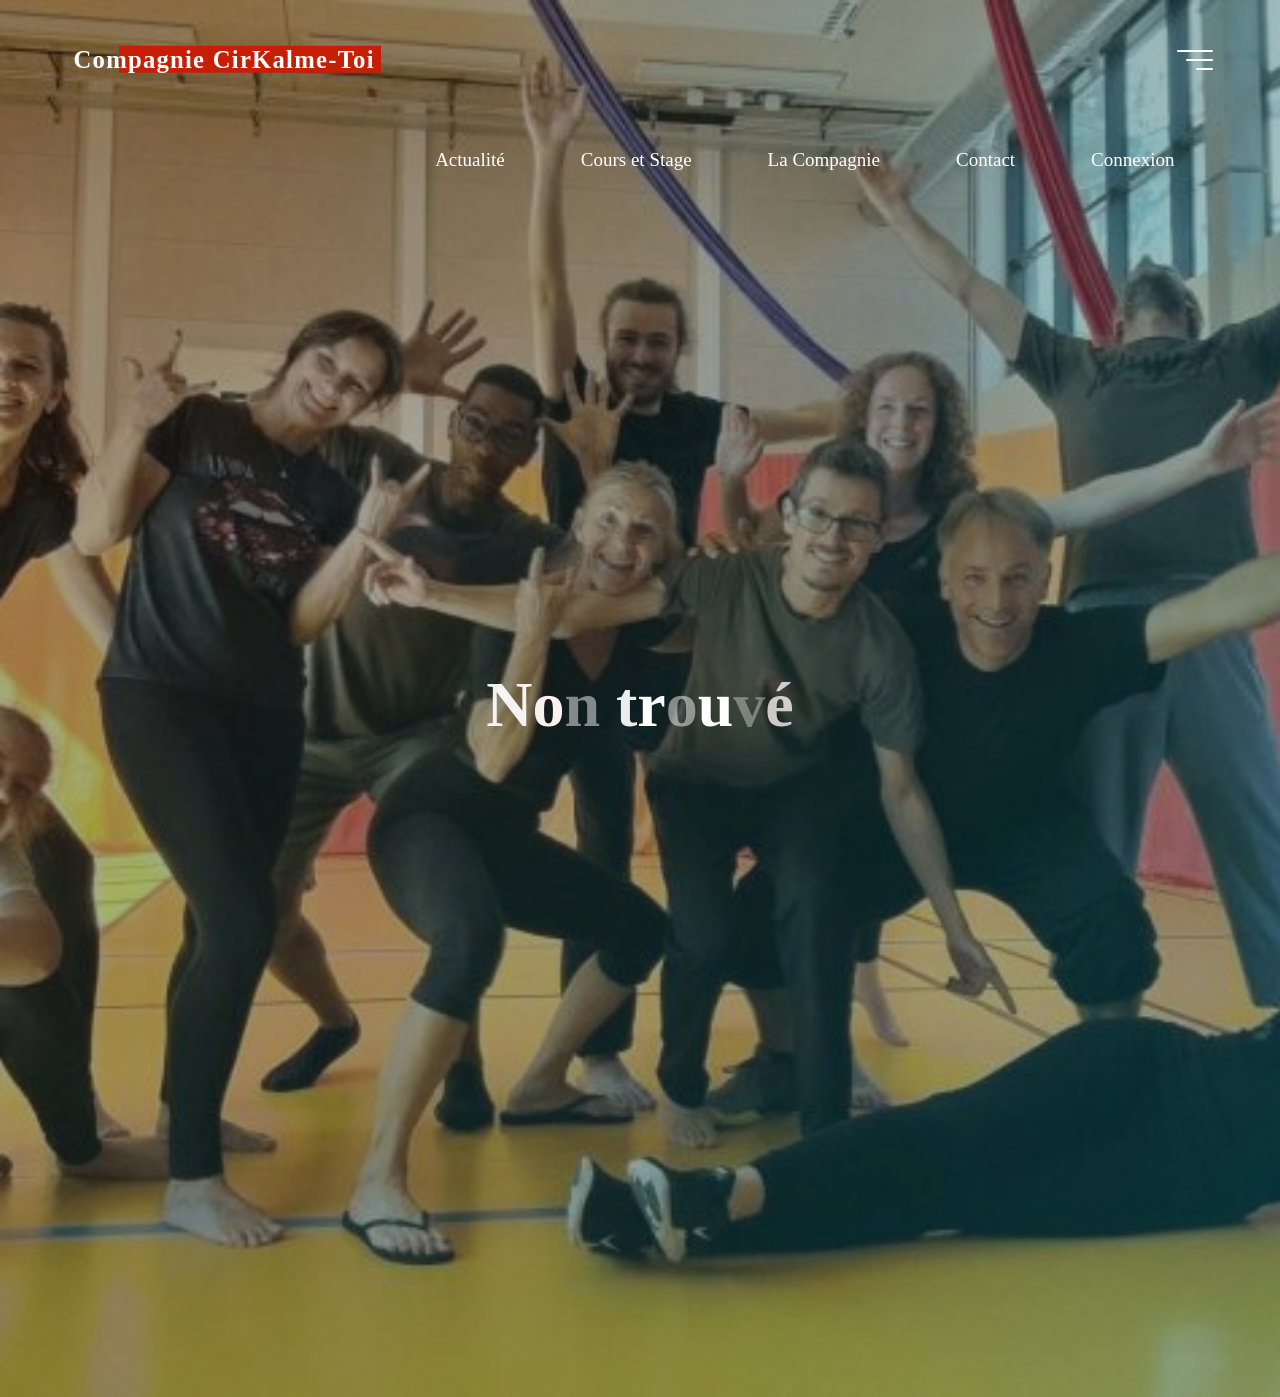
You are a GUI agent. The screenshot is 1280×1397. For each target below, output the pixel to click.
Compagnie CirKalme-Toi (224, 59)
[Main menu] (1195, 60)
